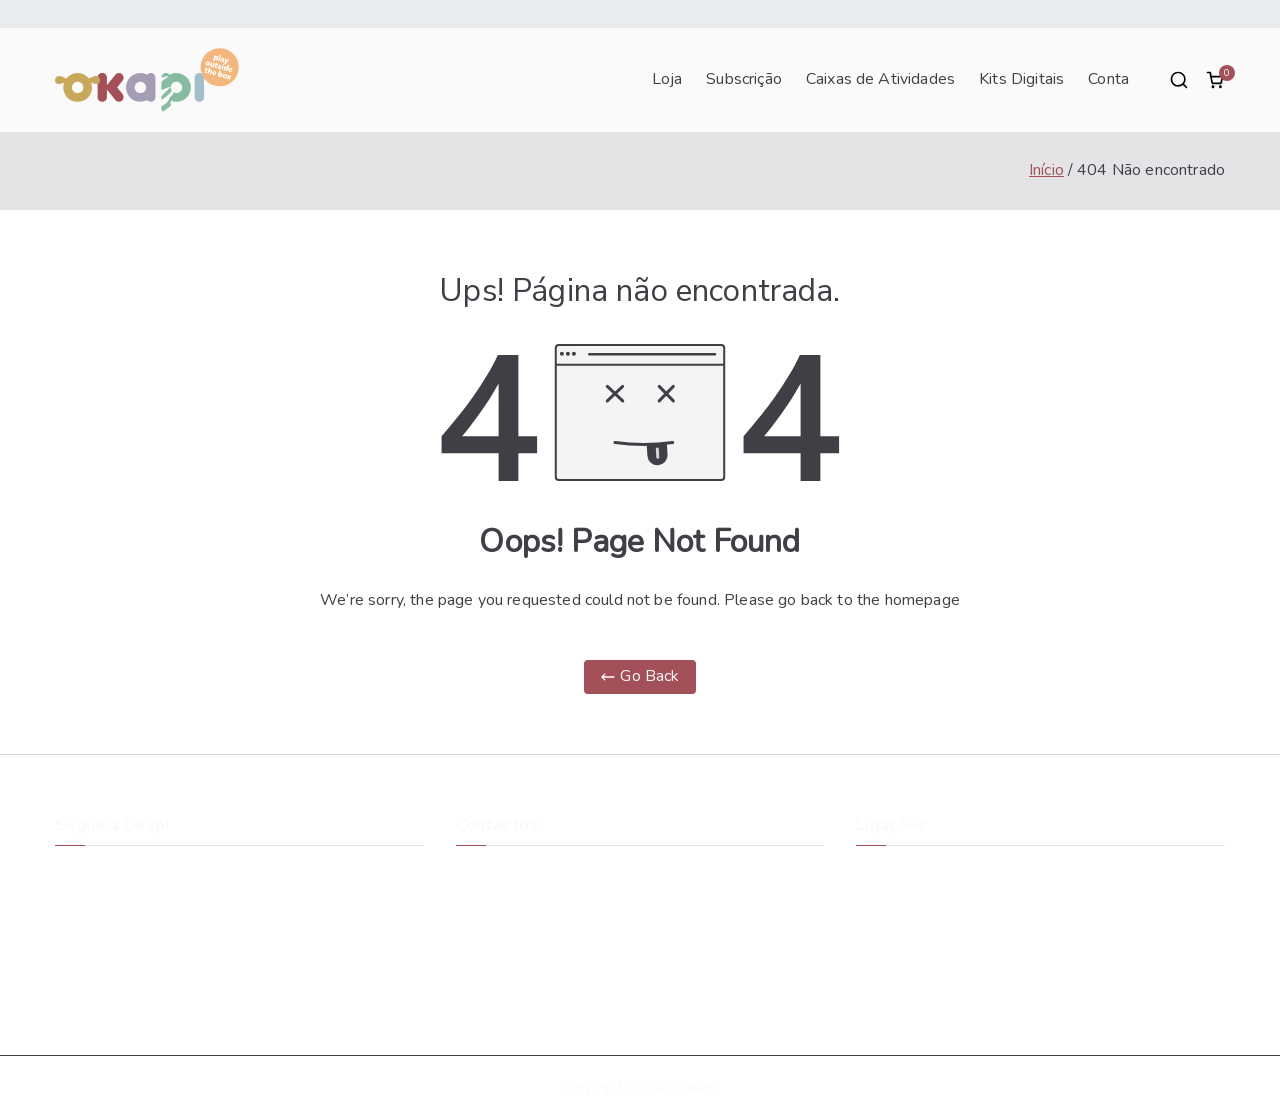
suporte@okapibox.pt (525, 931)
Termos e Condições (922, 940)
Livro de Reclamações (927, 986)
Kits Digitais (1021, 80)
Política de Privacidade (929, 963)
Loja (667, 80)
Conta (1108, 80)
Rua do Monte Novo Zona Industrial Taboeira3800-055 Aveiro (535, 885)
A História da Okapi (919, 869)
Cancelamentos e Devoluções (953, 916)
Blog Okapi (892, 893)
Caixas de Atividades (880, 80)
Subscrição (744, 80)
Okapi (698, 1087)
